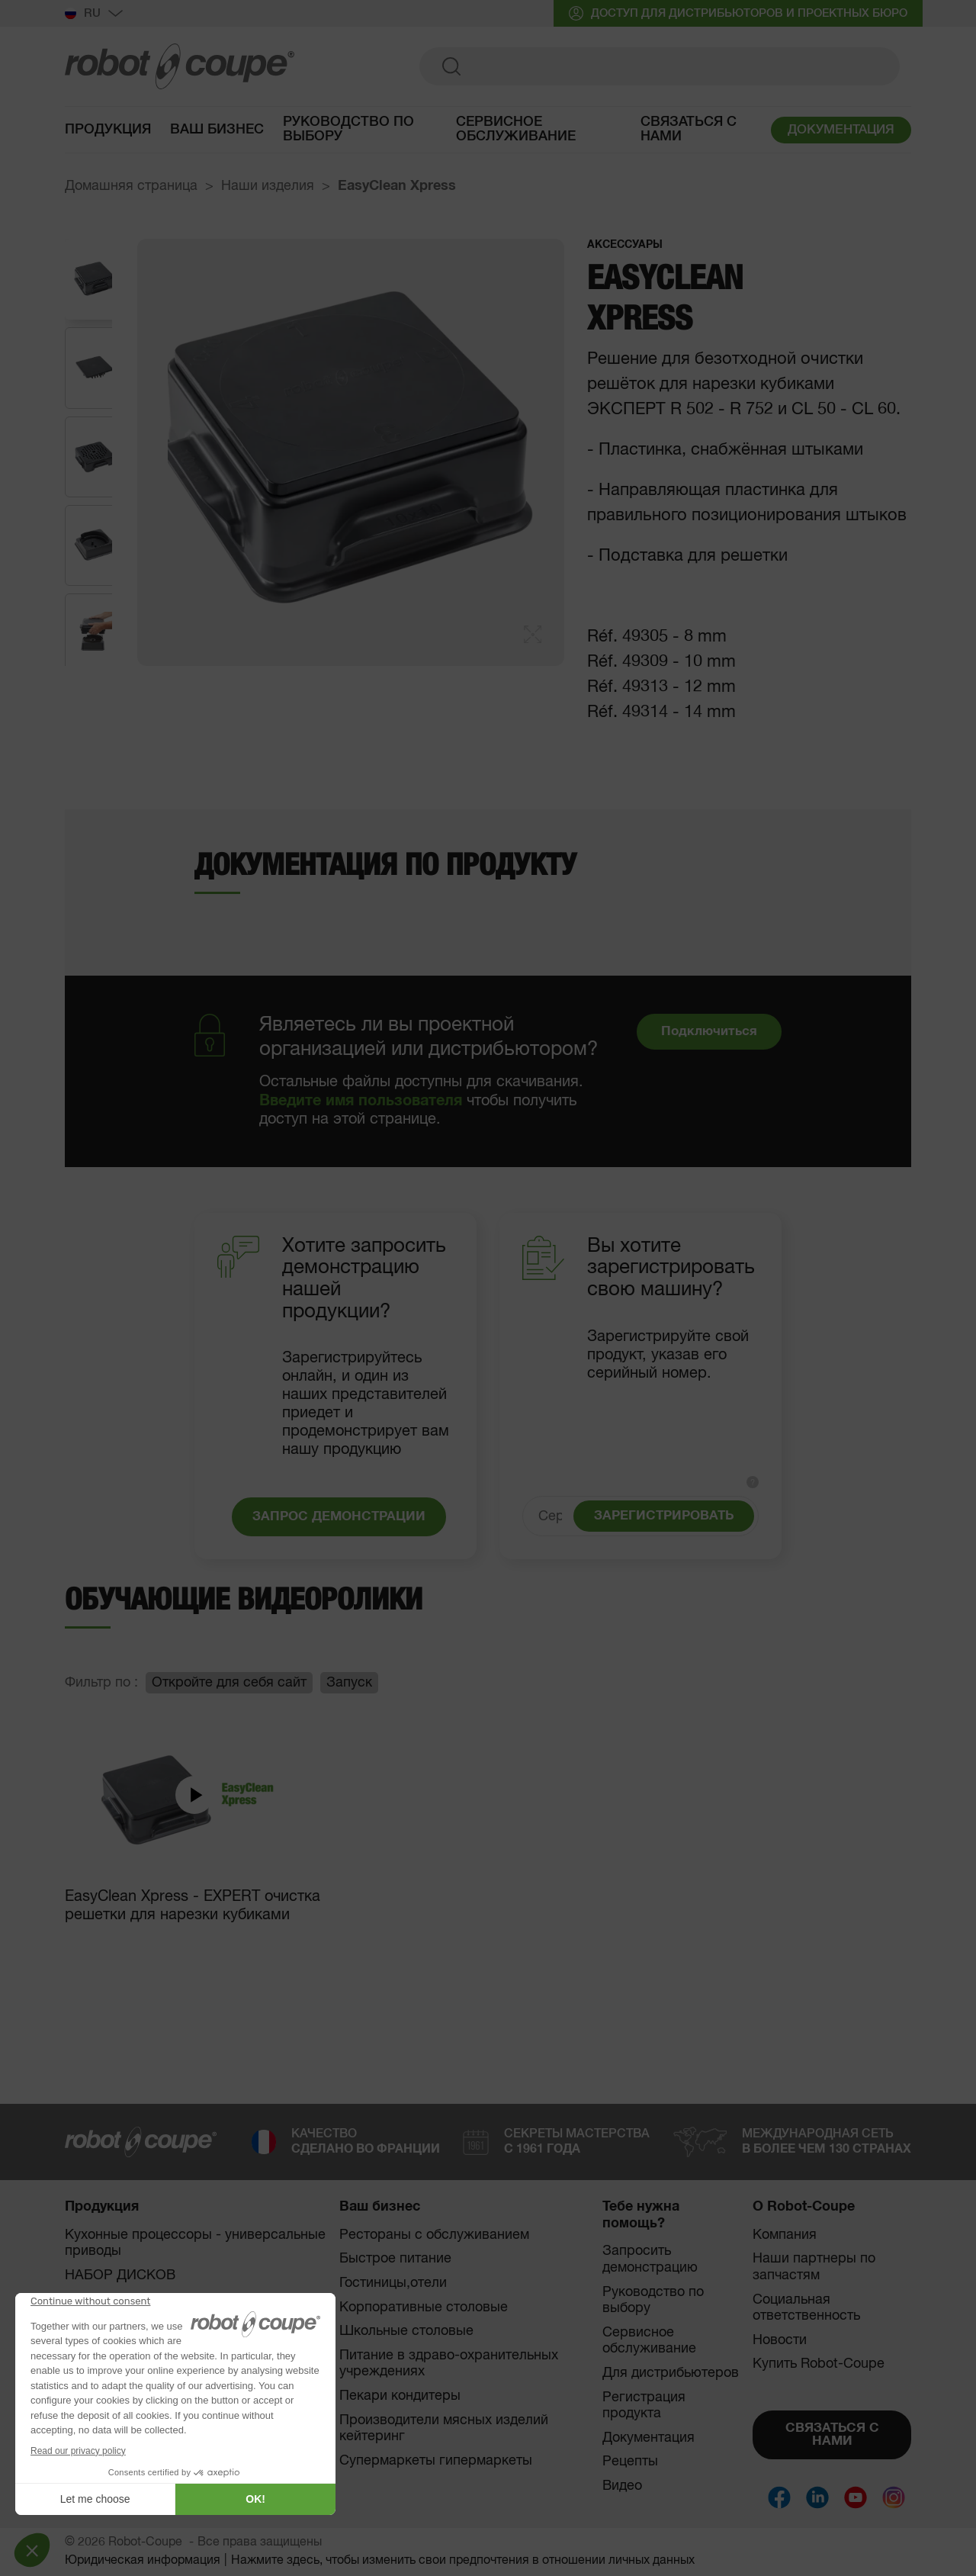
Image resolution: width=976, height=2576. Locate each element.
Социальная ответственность (806, 2308)
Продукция (108, 131)
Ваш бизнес (217, 131)
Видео (622, 2486)
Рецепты (630, 2461)
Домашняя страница (131, 186)
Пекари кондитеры (400, 2396)
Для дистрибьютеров (670, 2373)
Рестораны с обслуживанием (434, 2235)
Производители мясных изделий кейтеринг (443, 2429)
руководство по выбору (348, 131)
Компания (785, 2235)
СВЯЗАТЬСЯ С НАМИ (832, 2435)
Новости (780, 2340)
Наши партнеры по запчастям (814, 2267)
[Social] (779, 2497)
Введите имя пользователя (360, 1100)
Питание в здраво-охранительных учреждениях (448, 2364)
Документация (648, 2438)
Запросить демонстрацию (650, 2259)
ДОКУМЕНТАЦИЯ (841, 132)
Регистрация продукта (643, 2406)
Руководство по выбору (653, 2300)
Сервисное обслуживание (516, 131)
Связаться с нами (688, 131)
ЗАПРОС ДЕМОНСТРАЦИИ (338, 1516)
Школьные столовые (406, 2331)
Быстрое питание (395, 2259)
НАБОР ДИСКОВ (120, 2275)
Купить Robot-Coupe (818, 2364)
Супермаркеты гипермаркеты (435, 2461)
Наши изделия (267, 186)
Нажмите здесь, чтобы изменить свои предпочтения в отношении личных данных (463, 2561)
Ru (94, 14)
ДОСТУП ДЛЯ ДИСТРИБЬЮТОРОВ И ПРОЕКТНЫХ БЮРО (738, 13)
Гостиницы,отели (393, 2283)
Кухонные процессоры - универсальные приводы (195, 2243)
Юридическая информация (142, 2561)
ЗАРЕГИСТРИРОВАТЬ (664, 1516)
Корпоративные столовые (423, 2307)
